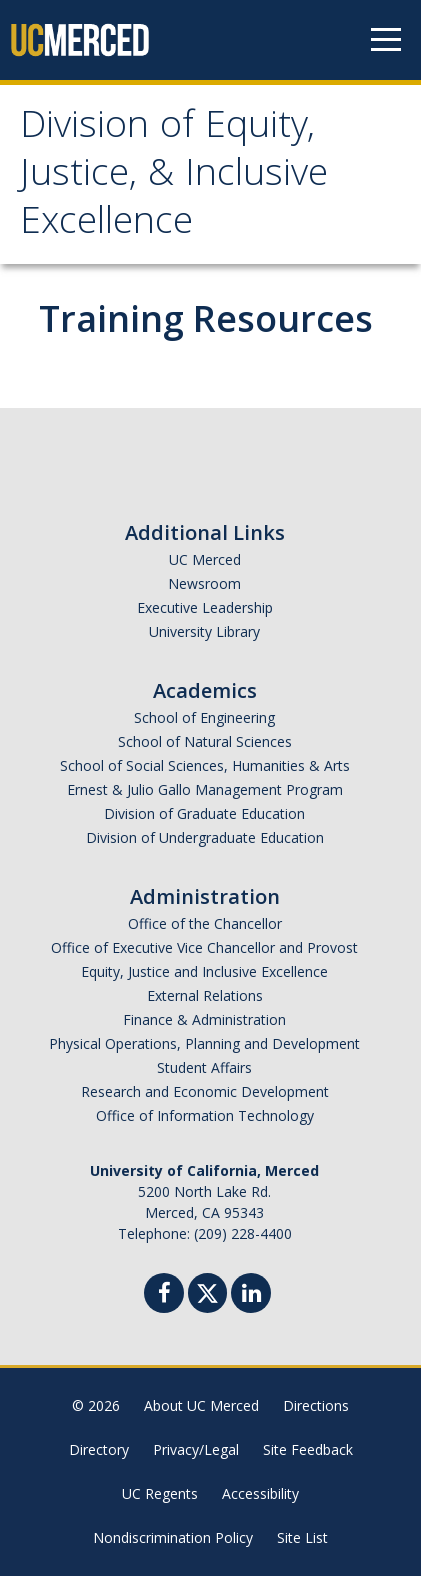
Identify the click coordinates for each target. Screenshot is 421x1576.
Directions (316, 1405)
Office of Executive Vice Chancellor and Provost (204, 947)
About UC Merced (201, 1405)
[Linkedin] (251, 1295)
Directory (99, 1449)
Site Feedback (308, 1449)
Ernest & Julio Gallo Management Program (205, 789)
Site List (302, 1537)
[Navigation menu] (386, 40)
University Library (204, 631)
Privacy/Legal (196, 1449)
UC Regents (160, 1493)
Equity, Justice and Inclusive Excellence (204, 971)
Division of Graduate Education (204, 813)
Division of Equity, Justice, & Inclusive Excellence (174, 177)
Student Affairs (204, 1067)
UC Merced (205, 559)
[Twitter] (207, 1290)
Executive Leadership (205, 607)
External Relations (205, 995)
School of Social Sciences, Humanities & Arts (205, 765)
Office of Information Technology (205, 1115)
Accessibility (260, 1493)
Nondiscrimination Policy (173, 1537)
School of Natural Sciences (205, 741)
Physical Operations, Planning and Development (204, 1043)
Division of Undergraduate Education (205, 837)
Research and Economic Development (205, 1091)
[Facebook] (164, 1295)
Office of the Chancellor (205, 923)
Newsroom (204, 583)
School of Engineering (204, 717)
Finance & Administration (204, 1019)
